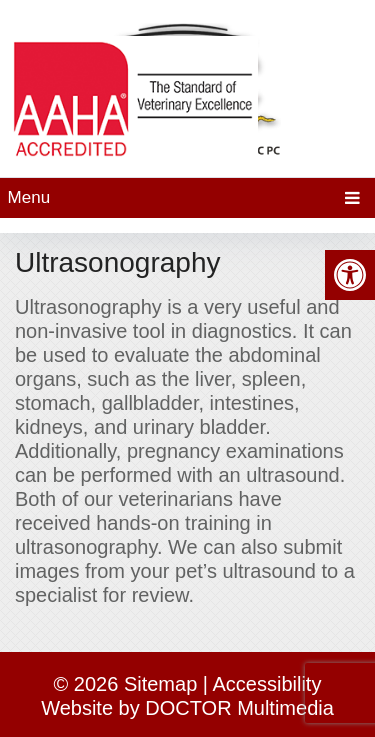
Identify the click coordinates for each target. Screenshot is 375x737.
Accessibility (267, 684)
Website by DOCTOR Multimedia (187, 708)
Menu (29, 197)
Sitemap (160, 684)
